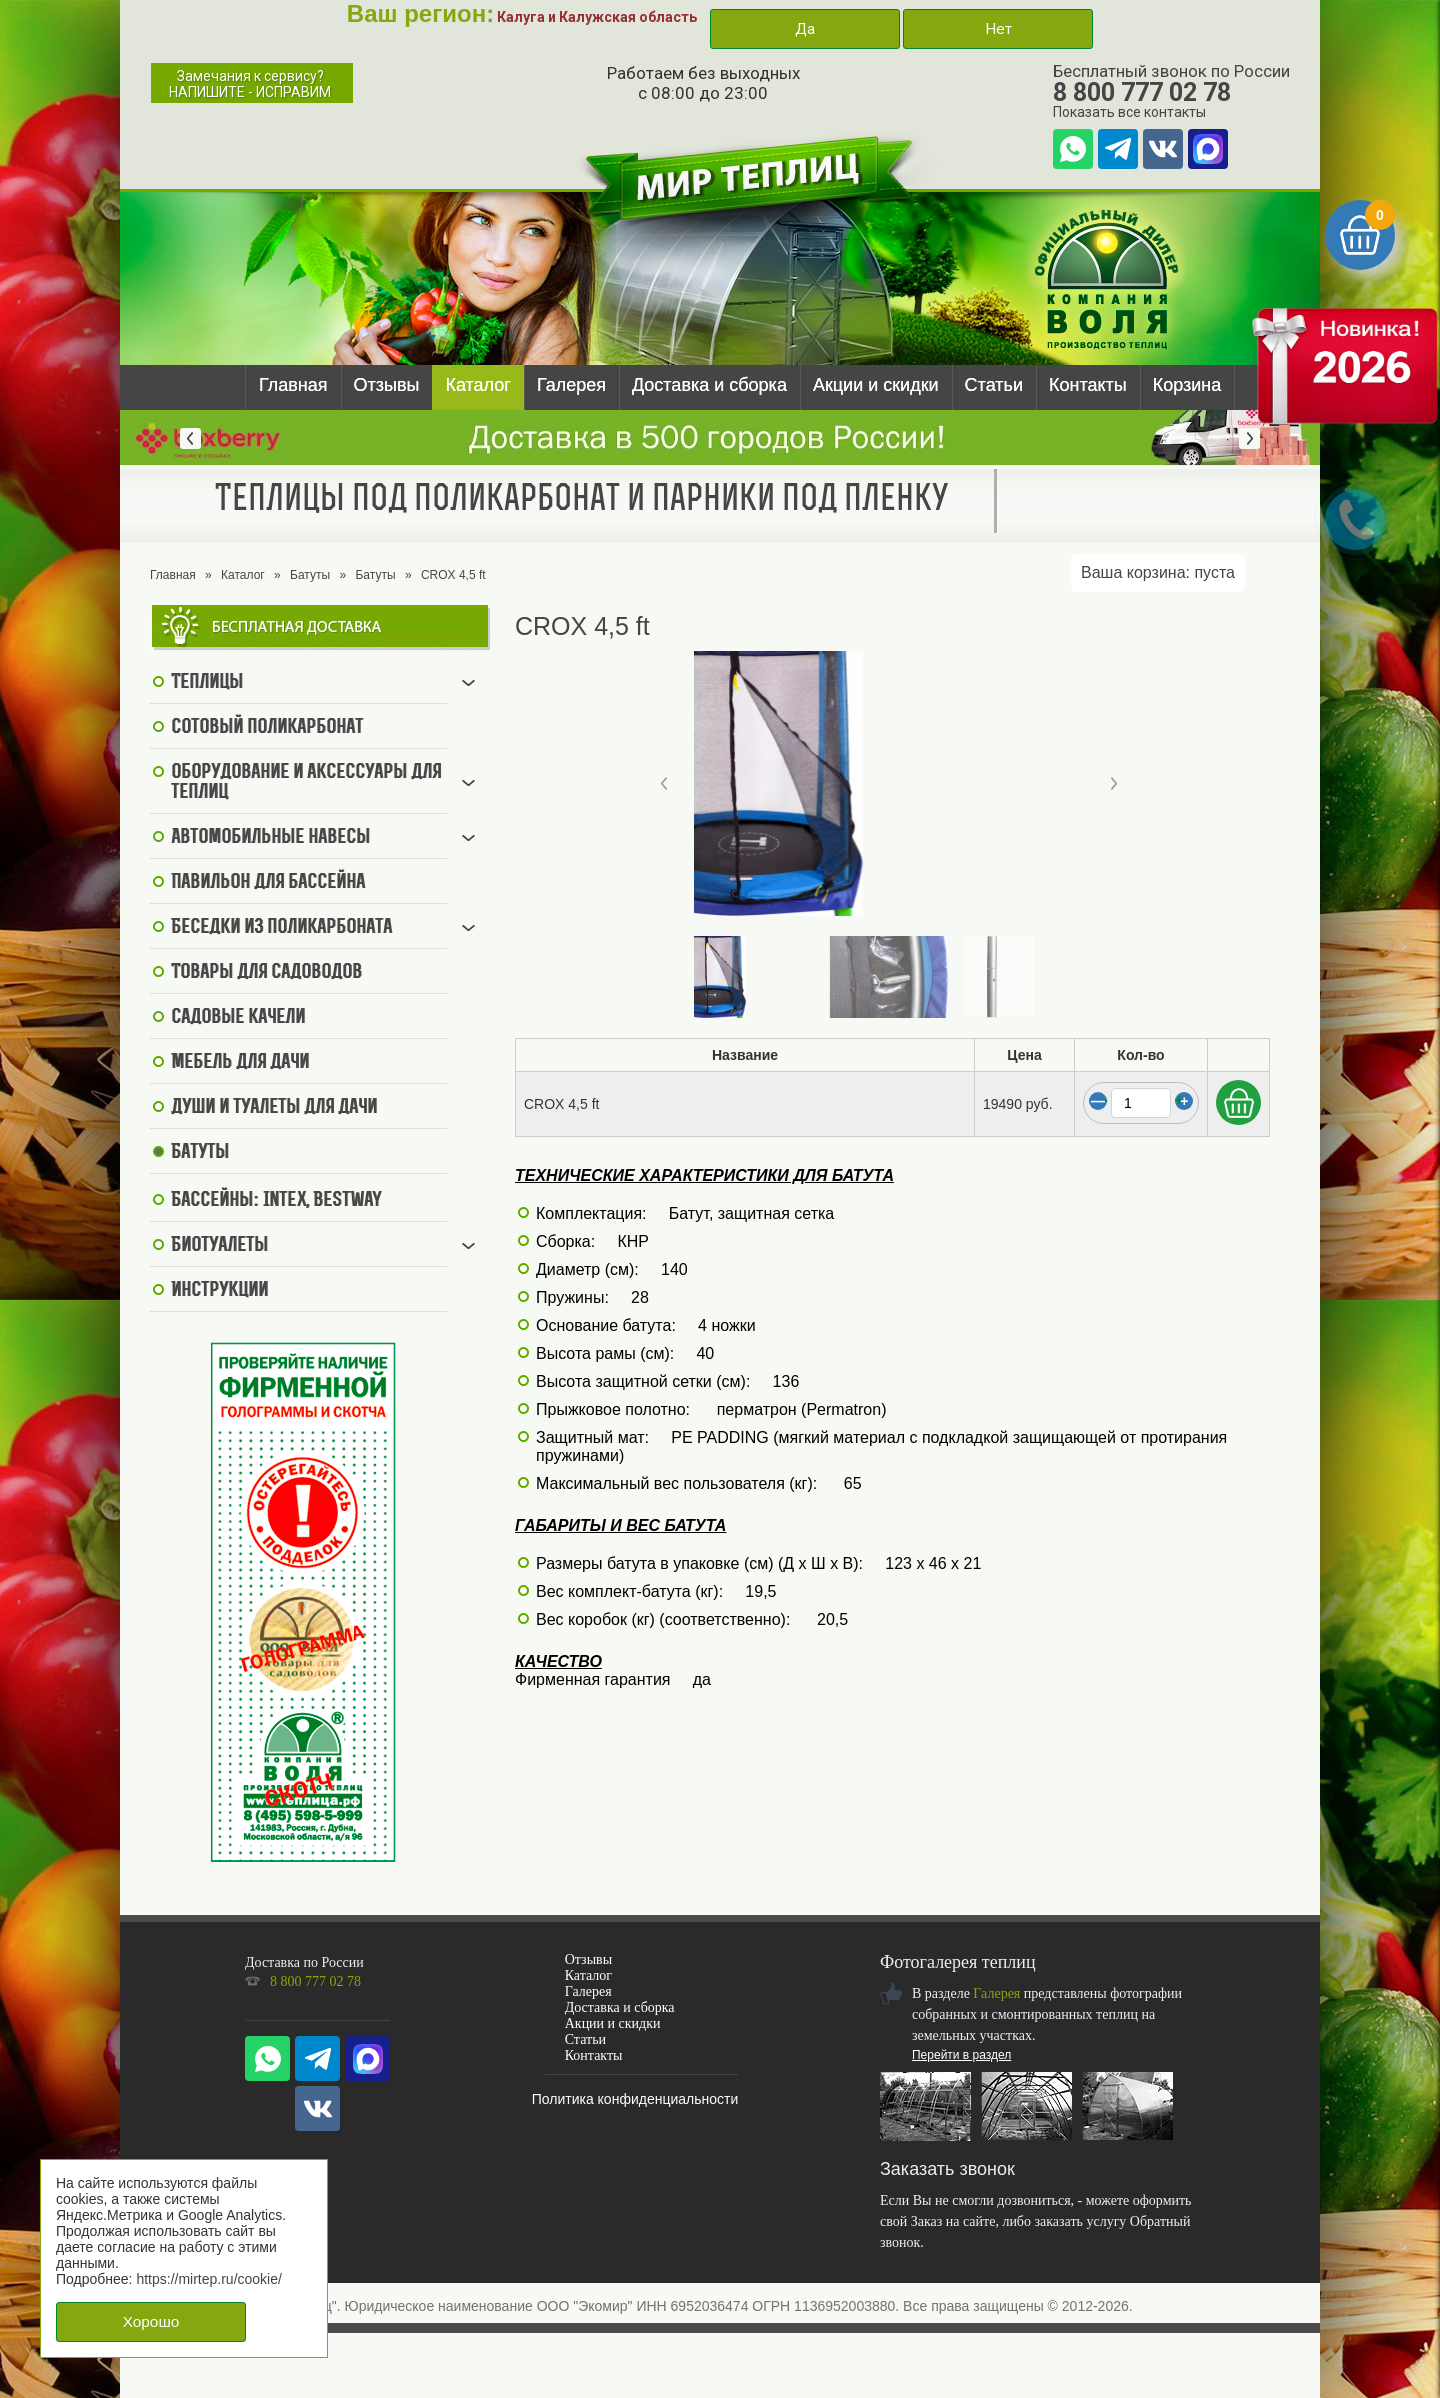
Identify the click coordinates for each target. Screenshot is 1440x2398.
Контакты (1088, 385)
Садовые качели (238, 1018)
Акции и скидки (876, 385)
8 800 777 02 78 (1142, 92)
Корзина (1187, 385)
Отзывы (387, 385)
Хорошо (151, 2321)
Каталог (477, 385)
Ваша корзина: (1158, 572)
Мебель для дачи (240, 1063)
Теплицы (207, 683)
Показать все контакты (1129, 112)
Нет (998, 29)
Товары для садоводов (266, 973)
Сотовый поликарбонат (267, 728)
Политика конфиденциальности (635, 2099)
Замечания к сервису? (250, 84)
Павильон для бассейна (268, 883)
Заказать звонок (947, 2169)
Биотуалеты (219, 1246)
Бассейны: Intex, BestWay (276, 1201)
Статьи (994, 385)
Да (805, 29)
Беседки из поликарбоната (281, 928)
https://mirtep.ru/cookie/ (209, 2279)
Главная (293, 385)
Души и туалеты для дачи (274, 1108)
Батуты (310, 575)
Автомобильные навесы (270, 838)
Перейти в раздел (961, 2055)
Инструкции (219, 1291)
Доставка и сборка (709, 385)
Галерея (571, 385)
